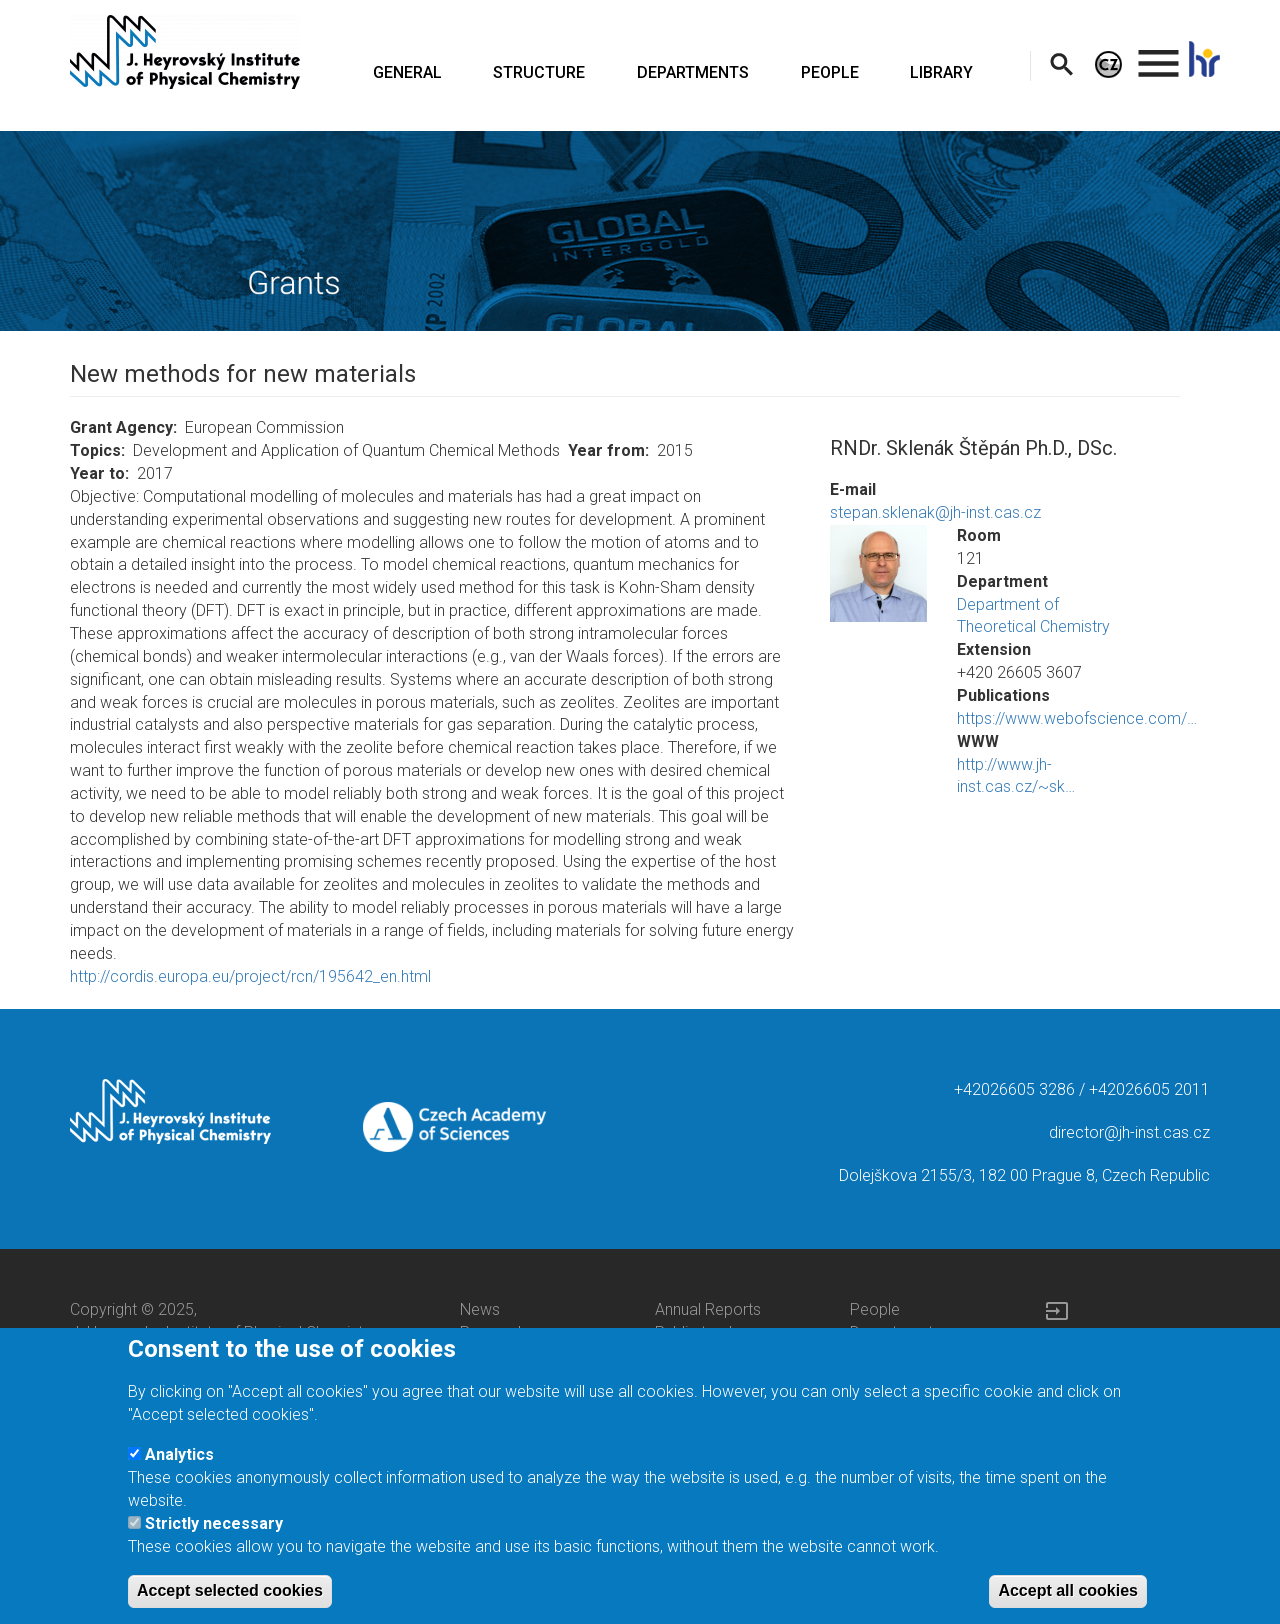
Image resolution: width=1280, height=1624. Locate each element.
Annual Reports (708, 1309)
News (480, 1309)
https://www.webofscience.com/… (1077, 718)
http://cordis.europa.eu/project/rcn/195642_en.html (250, 976)
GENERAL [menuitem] (407, 72)
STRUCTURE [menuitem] (539, 72)
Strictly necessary (214, 1542)
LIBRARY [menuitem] (941, 72)
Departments (895, 1332)
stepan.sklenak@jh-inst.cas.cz (935, 512)
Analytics (179, 1472)
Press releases (512, 1332)
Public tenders (704, 1332)
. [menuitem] (1159, 54)
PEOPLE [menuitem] (830, 72)
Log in (1066, 1340)
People (875, 1309)
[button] (878, 573)
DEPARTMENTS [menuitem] (693, 72)
